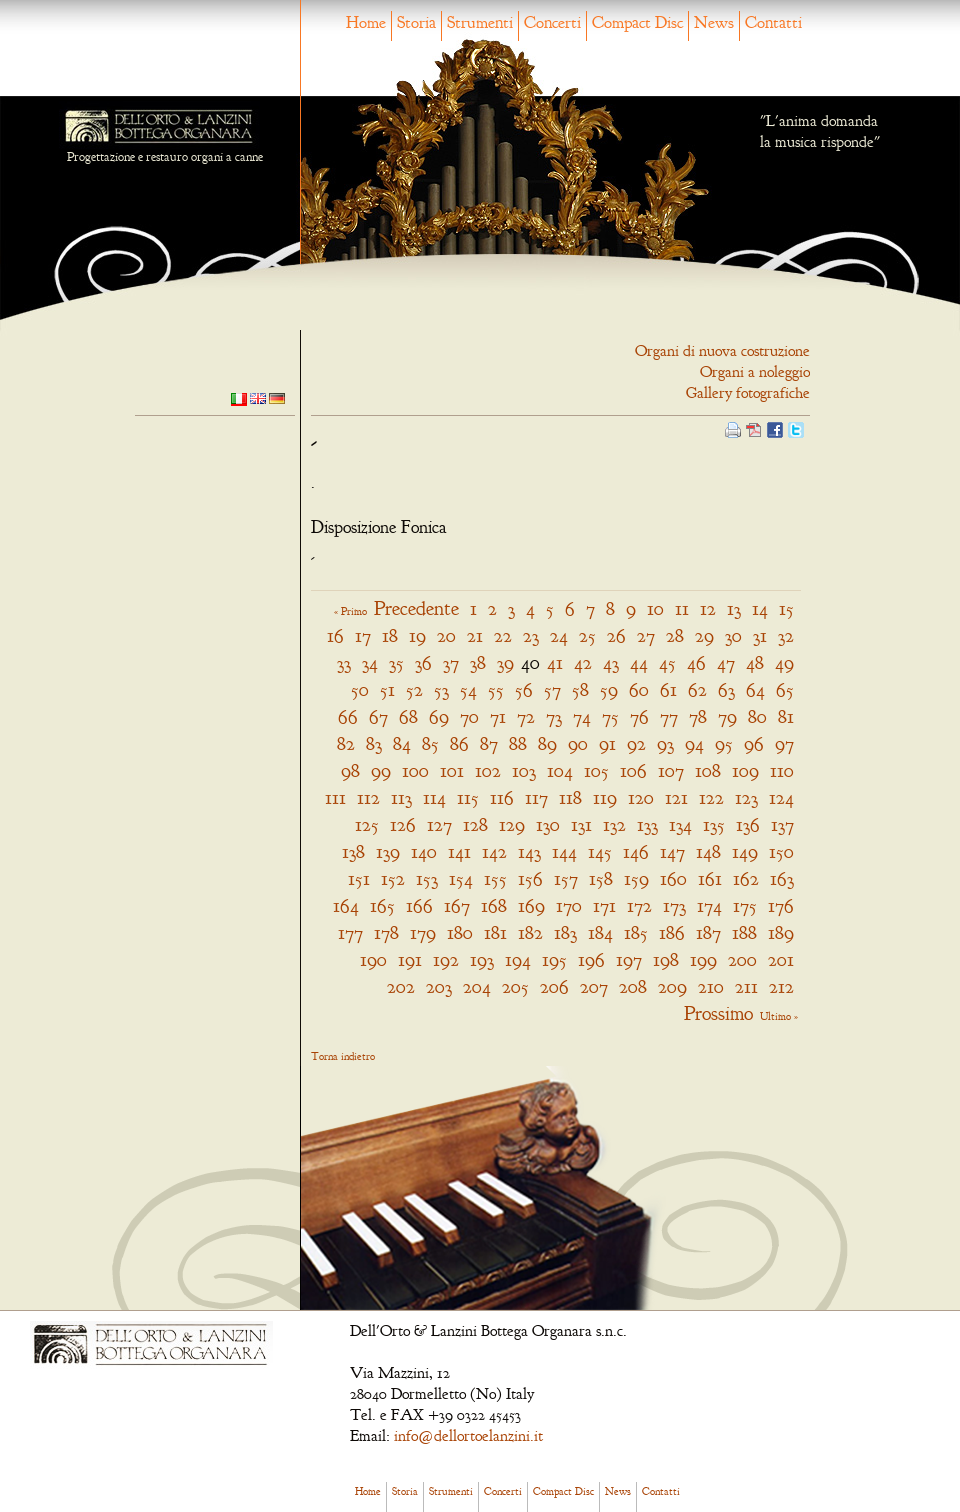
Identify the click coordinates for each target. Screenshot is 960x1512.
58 (580, 689)
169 (531, 905)
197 (629, 959)
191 (410, 959)
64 (755, 689)
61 (668, 689)
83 (374, 743)
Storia (416, 22)
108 (708, 770)
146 (636, 851)
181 (495, 932)
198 (666, 959)
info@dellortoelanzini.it (468, 1436)
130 (548, 824)
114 (434, 797)
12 (708, 608)
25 (587, 635)
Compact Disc (637, 22)
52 (414, 689)
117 (536, 797)
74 (582, 716)
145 (600, 851)
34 (370, 662)
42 (583, 662)
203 (439, 986)
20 (446, 635)
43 (611, 662)
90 (578, 743)
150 (781, 851)
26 (616, 635)
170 (569, 905)
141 (459, 851)
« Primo (350, 611)
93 (665, 743)
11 (682, 608)
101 (452, 770)
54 (468, 689)
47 (726, 662)
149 (745, 851)
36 (423, 662)
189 (781, 932)
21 (475, 635)
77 (669, 716)
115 (468, 797)
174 (709, 905)
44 (639, 662)
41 (555, 662)
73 (554, 716)
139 (388, 851)
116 (502, 797)
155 (495, 878)
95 (724, 743)
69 (439, 716)
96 (754, 743)
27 (646, 635)
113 (401, 797)
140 (424, 851)
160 (673, 878)
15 (786, 608)
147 (672, 851)
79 (727, 716)
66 (348, 716)
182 (530, 932)
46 (696, 662)
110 (782, 770)
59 (609, 689)
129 (512, 824)
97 (784, 743)
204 (477, 986)
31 (760, 635)
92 (636, 743)
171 (604, 905)
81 (786, 716)
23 (531, 635)
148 (708, 851)
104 (560, 770)
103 (524, 770)
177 (350, 932)
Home (366, 22)
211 (746, 986)
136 (748, 824)
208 (633, 986)
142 (494, 851)
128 (475, 824)
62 (697, 689)
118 (570, 797)
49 (784, 662)
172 (639, 905)
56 (524, 689)
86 (459, 743)
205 (515, 986)
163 (782, 878)
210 (711, 986)
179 (423, 932)
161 (710, 878)
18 (390, 635)
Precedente (416, 608)
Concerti (552, 22)
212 (781, 986)
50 (360, 689)
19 (417, 635)
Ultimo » (779, 1016)
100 (415, 770)
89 (547, 743)
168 (494, 905)
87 (489, 743)
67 (378, 716)
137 (782, 824)
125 (367, 824)
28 (675, 635)
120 (641, 797)
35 (396, 662)
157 (566, 878)
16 (335, 635)
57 (552, 689)
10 (655, 608)
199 (703, 959)
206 (554, 986)
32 (786, 635)
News (714, 22)
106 (633, 770)
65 (785, 689)
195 (554, 959)
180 (460, 932)
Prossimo (718, 1013)
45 (667, 662)
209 (672, 986)
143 (529, 851)
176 (781, 905)
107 (671, 770)
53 (441, 689)
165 (382, 905)
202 (401, 986)
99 (381, 770)
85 (430, 743)
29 (704, 635)
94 (694, 743)
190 (373, 959)
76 (639, 716)
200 (742, 959)
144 (564, 851)
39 (505, 662)
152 (393, 878)
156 (530, 878)
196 (591, 959)
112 (368, 797)
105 (596, 770)
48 (755, 662)
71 (498, 716)
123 (746, 797)
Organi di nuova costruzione (722, 351)
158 (601, 878)
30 (733, 635)
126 (403, 824)
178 (386, 932)
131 (581, 824)
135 (714, 824)
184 (600, 932)
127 (439, 824)
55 (496, 689)
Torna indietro (343, 1056)
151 (359, 878)
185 (636, 932)
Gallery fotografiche (748, 393)
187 (708, 932)
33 (344, 662)
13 (734, 608)
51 (387, 689)
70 (469, 716)
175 (745, 905)
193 (482, 959)
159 (636, 878)
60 (639, 689)
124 (781, 797)
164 (346, 905)
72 (526, 716)
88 (518, 743)
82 (346, 743)
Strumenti (480, 22)
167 (457, 905)
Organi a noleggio (755, 372)
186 (672, 932)
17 (363, 635)
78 (698, 716)
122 (711, 797)
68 (408, 716)
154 (461, 878)
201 (781, 959)
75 (610, 716)
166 (419, 905)
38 (478, 662)
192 (446, 959)
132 (614, 824)
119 (605, 797)
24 (559, 635)
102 (488, 770)
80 (757, 716)
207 (594, 986)
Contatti (773, 22)
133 (647, 824)
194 (518, 959)
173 (674, 905)
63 (726, 689)
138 (353, 851)
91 (607, 743)
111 (335, 797)
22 (503, 635)
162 (746, 878)
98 (350, 770)
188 (744, 932)
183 (565, 932)
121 (676, 797)
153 (427, 878)
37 (451, 662)
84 (402, 743)
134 (680, 824)
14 (760, 608)
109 (745, 770)
